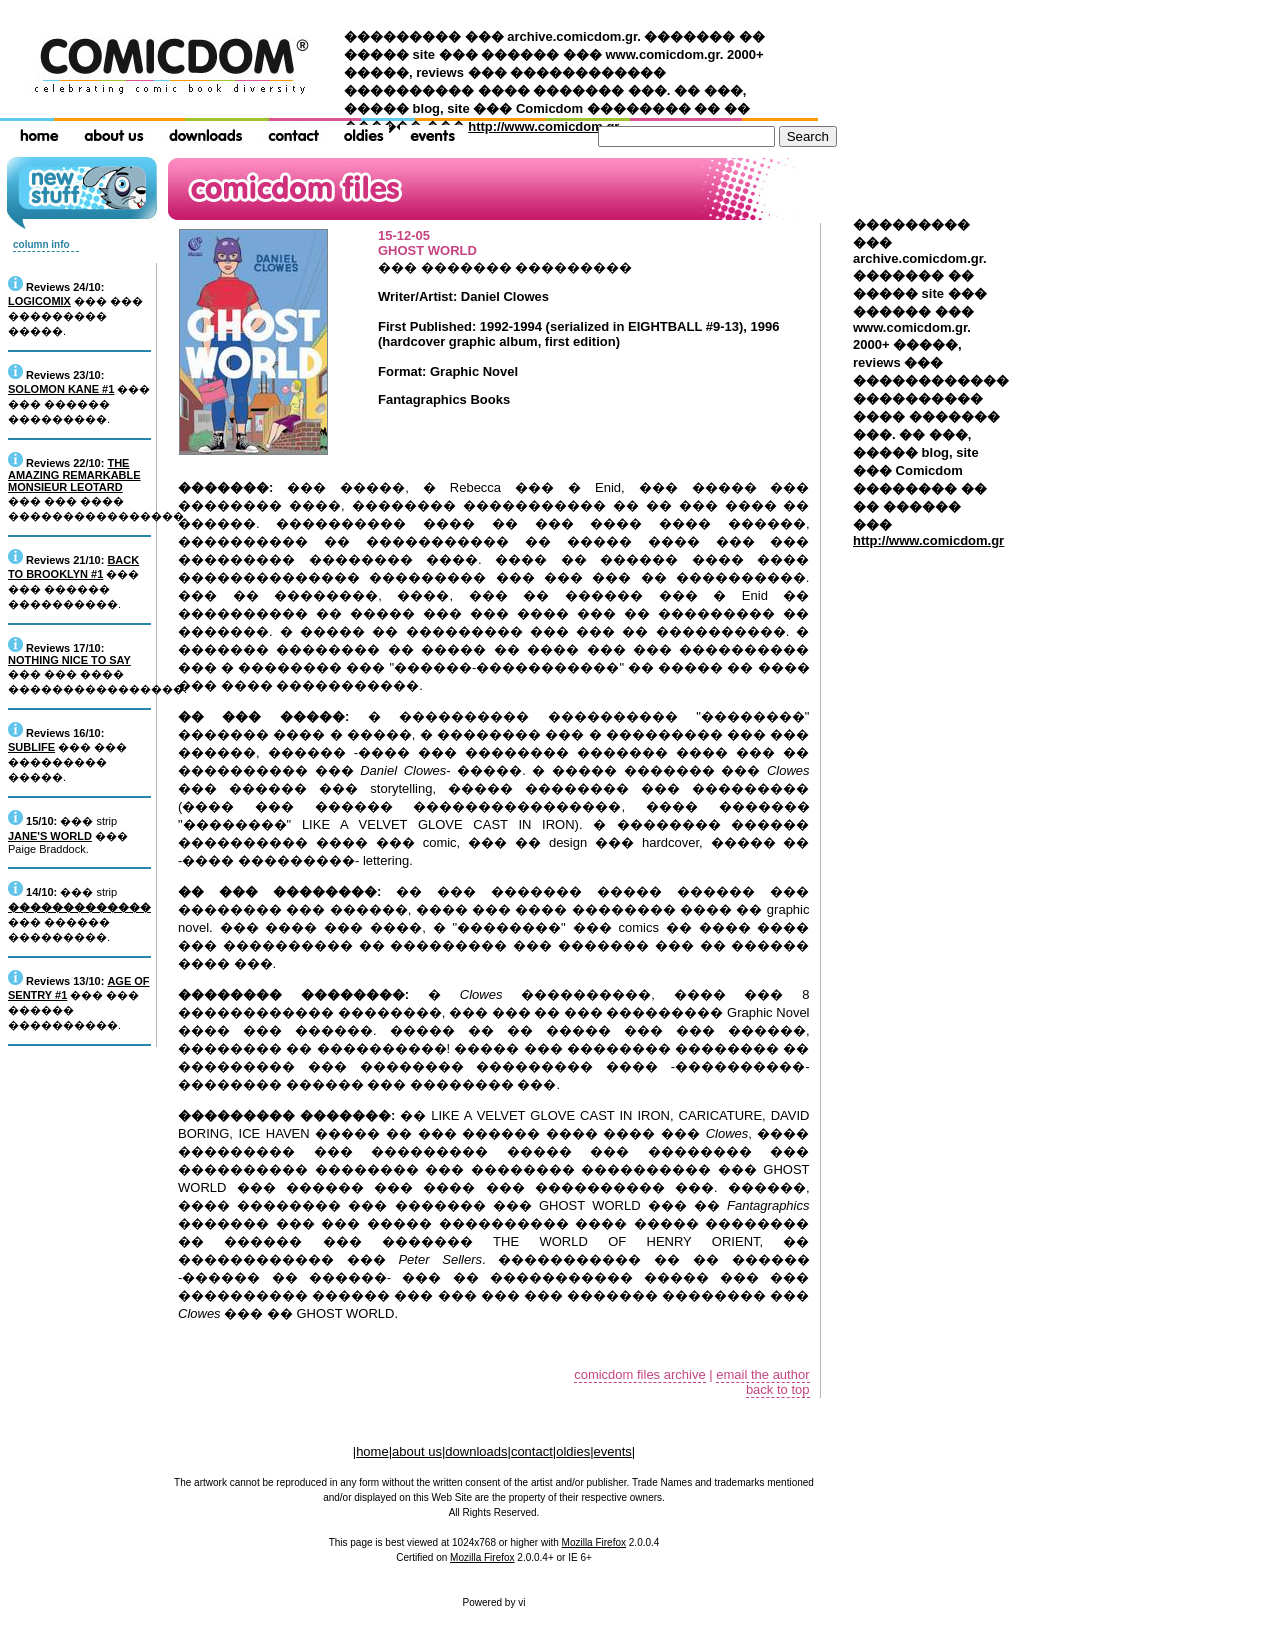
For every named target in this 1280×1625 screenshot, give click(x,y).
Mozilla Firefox (594, 1542)
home (372, 1451)
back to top (778, 1389)
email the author (762, 1374)
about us (417, 1451)
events (613, 1451)
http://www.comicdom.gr (543, 126)
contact (532, 1451)
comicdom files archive (640, 1374)
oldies (573, 1451)
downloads (476, 1451)
